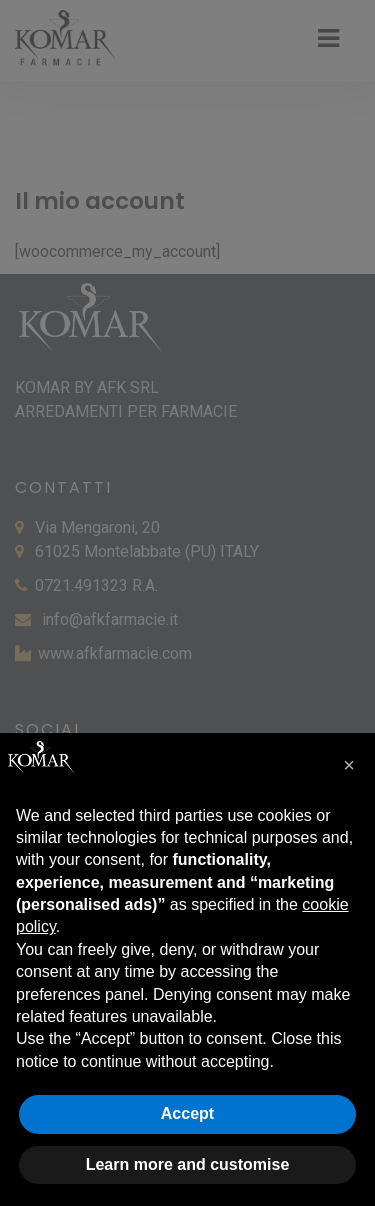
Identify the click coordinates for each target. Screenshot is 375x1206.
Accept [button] (187, 1113)
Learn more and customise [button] (188, 1164)
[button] (349, 765)
